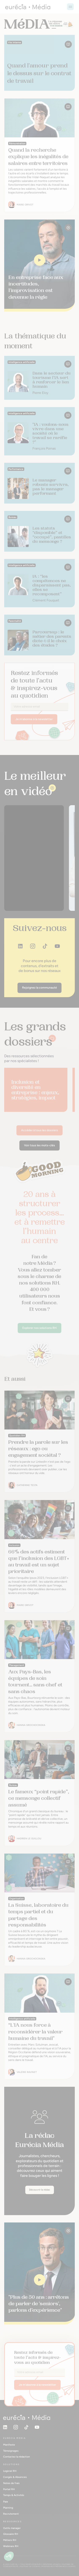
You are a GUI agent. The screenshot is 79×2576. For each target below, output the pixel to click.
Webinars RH (10, 2546)
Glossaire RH (10, 2534)
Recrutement (11, 2513)
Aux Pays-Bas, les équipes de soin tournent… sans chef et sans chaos (35, 1682)
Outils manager (12, 2528)
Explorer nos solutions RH (39, 1328)
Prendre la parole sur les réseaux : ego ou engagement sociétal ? (38, 1448)
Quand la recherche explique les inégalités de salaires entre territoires (38, 156)
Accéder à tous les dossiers (39, 1130)
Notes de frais (11, 2483)
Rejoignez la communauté (39, 987)
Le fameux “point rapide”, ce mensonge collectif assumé (38, 1798)
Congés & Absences (15, 2477)
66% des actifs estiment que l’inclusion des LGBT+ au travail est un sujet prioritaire (38, 1562)
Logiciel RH (9, 2470)
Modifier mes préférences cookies (58, 2566)
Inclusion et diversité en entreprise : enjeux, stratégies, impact (35, 1089)
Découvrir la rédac (39, 2189)
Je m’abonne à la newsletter (34, 719)
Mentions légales (51, 2564)
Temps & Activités (13, 2495)
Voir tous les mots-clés (39, 1145)
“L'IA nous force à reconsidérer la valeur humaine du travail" (35, 2031)
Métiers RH (9, 2540)
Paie (5, 2501)
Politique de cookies (30, 2566)
